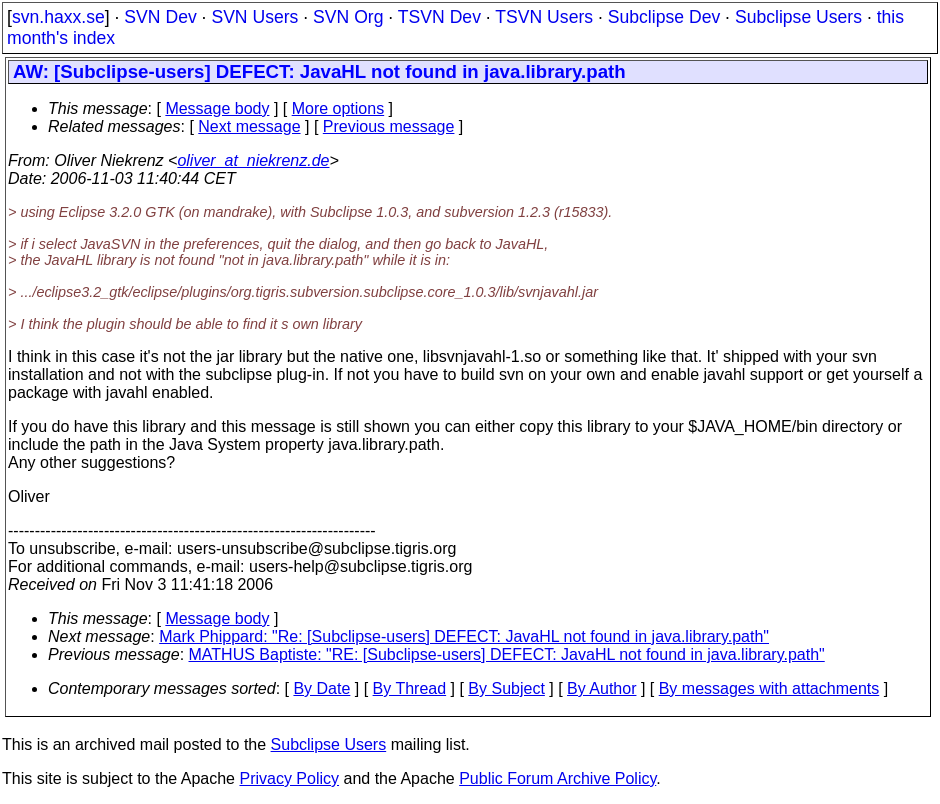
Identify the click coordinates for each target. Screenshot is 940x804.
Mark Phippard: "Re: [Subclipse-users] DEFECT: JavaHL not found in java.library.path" (464, 636)
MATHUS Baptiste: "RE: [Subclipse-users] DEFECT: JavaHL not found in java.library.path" (507, 654)
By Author (601, 688)
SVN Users (254, 17)
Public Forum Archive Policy (557, 778)
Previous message (389, 126)
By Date (321, 688)
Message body (217, 108)
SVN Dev (160, 17)
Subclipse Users (798, 17)
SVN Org (348, 17)
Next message (249, 126)
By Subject (506, 688)
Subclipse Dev (664, 17)
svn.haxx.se (58, 17)
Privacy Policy (289, 778)
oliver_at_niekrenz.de (253, 160)
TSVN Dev (439, 17)
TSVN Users (544, 17)
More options (338, 108)
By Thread (410, 688)
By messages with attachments (769, 688)
